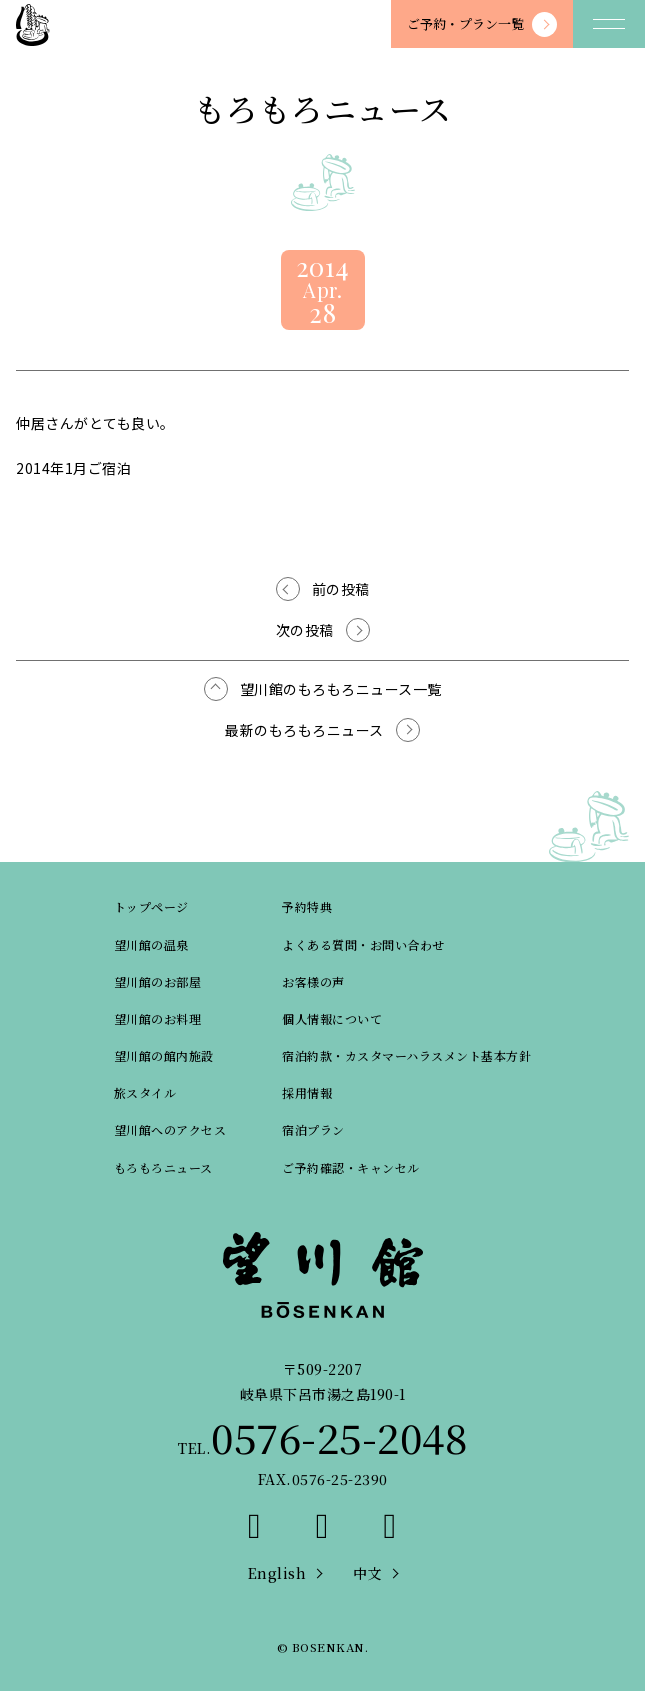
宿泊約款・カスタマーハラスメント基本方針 (406, 1055)
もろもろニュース (163, 1167)
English (277, 1573)
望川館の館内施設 (164, 1055)
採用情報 (307, 1092)
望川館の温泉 (151, 944)
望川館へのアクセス (170, 1129)
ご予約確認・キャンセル (351, 1167)
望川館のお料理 (158, 1018)
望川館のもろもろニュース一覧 (341, 689)
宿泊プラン (313, 1129)
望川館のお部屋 (158, 981)
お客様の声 (313, 981)
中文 (367, 1573)
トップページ (151, 906)
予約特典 (307, 906)
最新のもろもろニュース (304, 730)
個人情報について (332, 1018)
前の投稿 (341, 589)
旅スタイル (145, 1092)
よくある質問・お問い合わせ (363, 944)
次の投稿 (305, 630)
